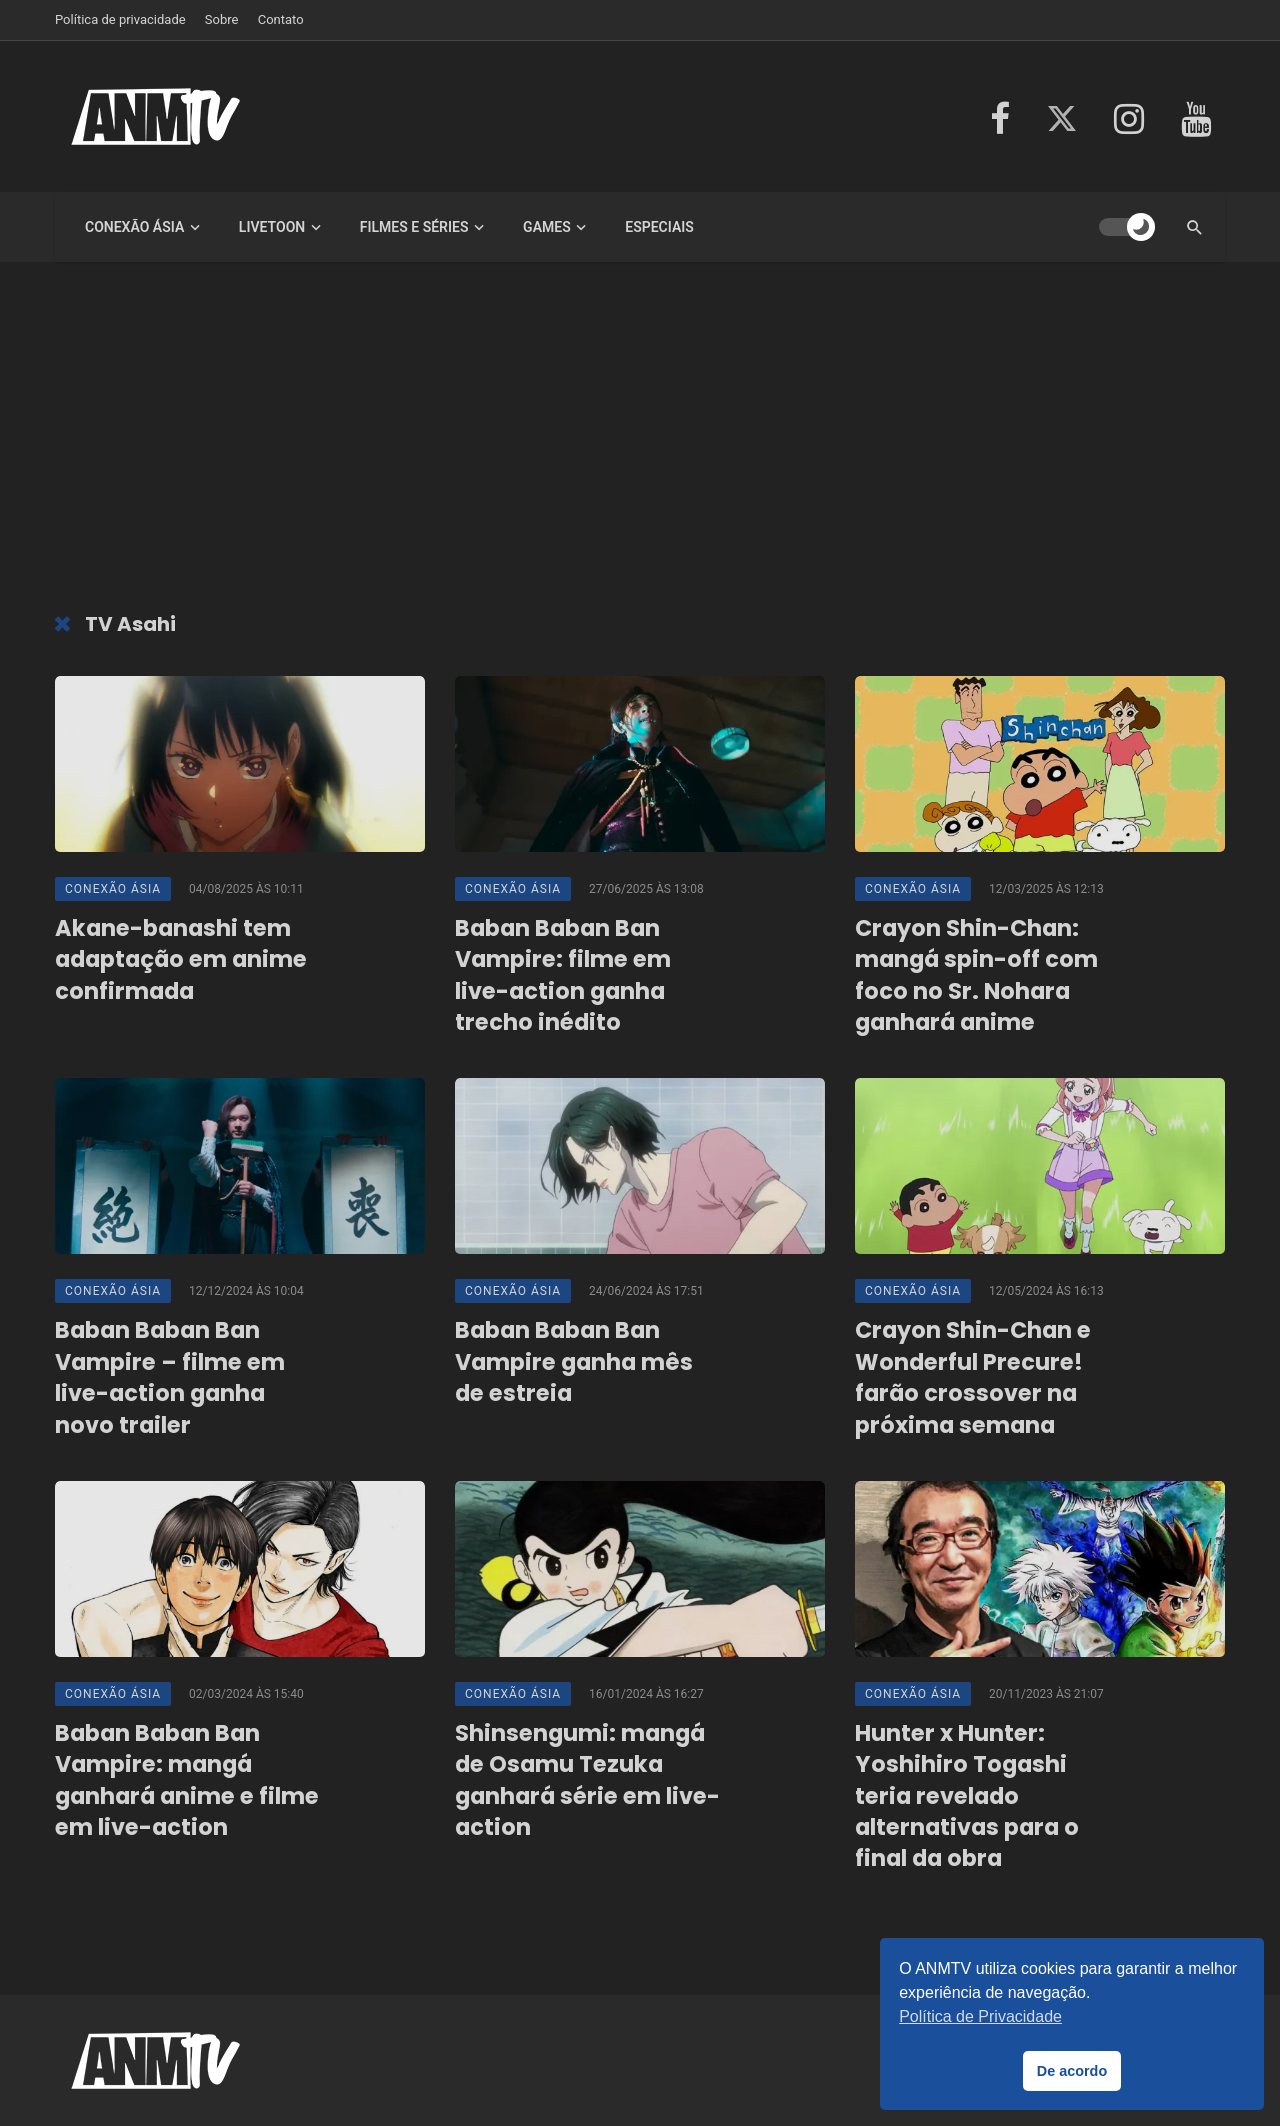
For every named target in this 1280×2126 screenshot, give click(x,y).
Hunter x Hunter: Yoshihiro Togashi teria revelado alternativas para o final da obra (967, 1796)
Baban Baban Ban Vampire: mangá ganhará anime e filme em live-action (187, 1780)
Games (547, 227)
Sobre (222, 19)
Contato (281, 19)
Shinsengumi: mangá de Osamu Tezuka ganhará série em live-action (587, 1780)
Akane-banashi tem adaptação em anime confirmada (181, 960)
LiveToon (272, 227)
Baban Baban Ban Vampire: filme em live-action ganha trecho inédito (563, 975)
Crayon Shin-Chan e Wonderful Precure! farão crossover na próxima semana (973, 1377)
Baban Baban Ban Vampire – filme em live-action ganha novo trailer (170, 1377)
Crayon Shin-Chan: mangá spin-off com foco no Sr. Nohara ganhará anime (976, 975)
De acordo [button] (1072, 2071)
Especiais (659, 227)
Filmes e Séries (414, 227)
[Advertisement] (640, 442)
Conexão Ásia (134, 227)
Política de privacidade (120, 19)
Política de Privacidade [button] (980, 2016)
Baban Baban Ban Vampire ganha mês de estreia (574, 1362)
